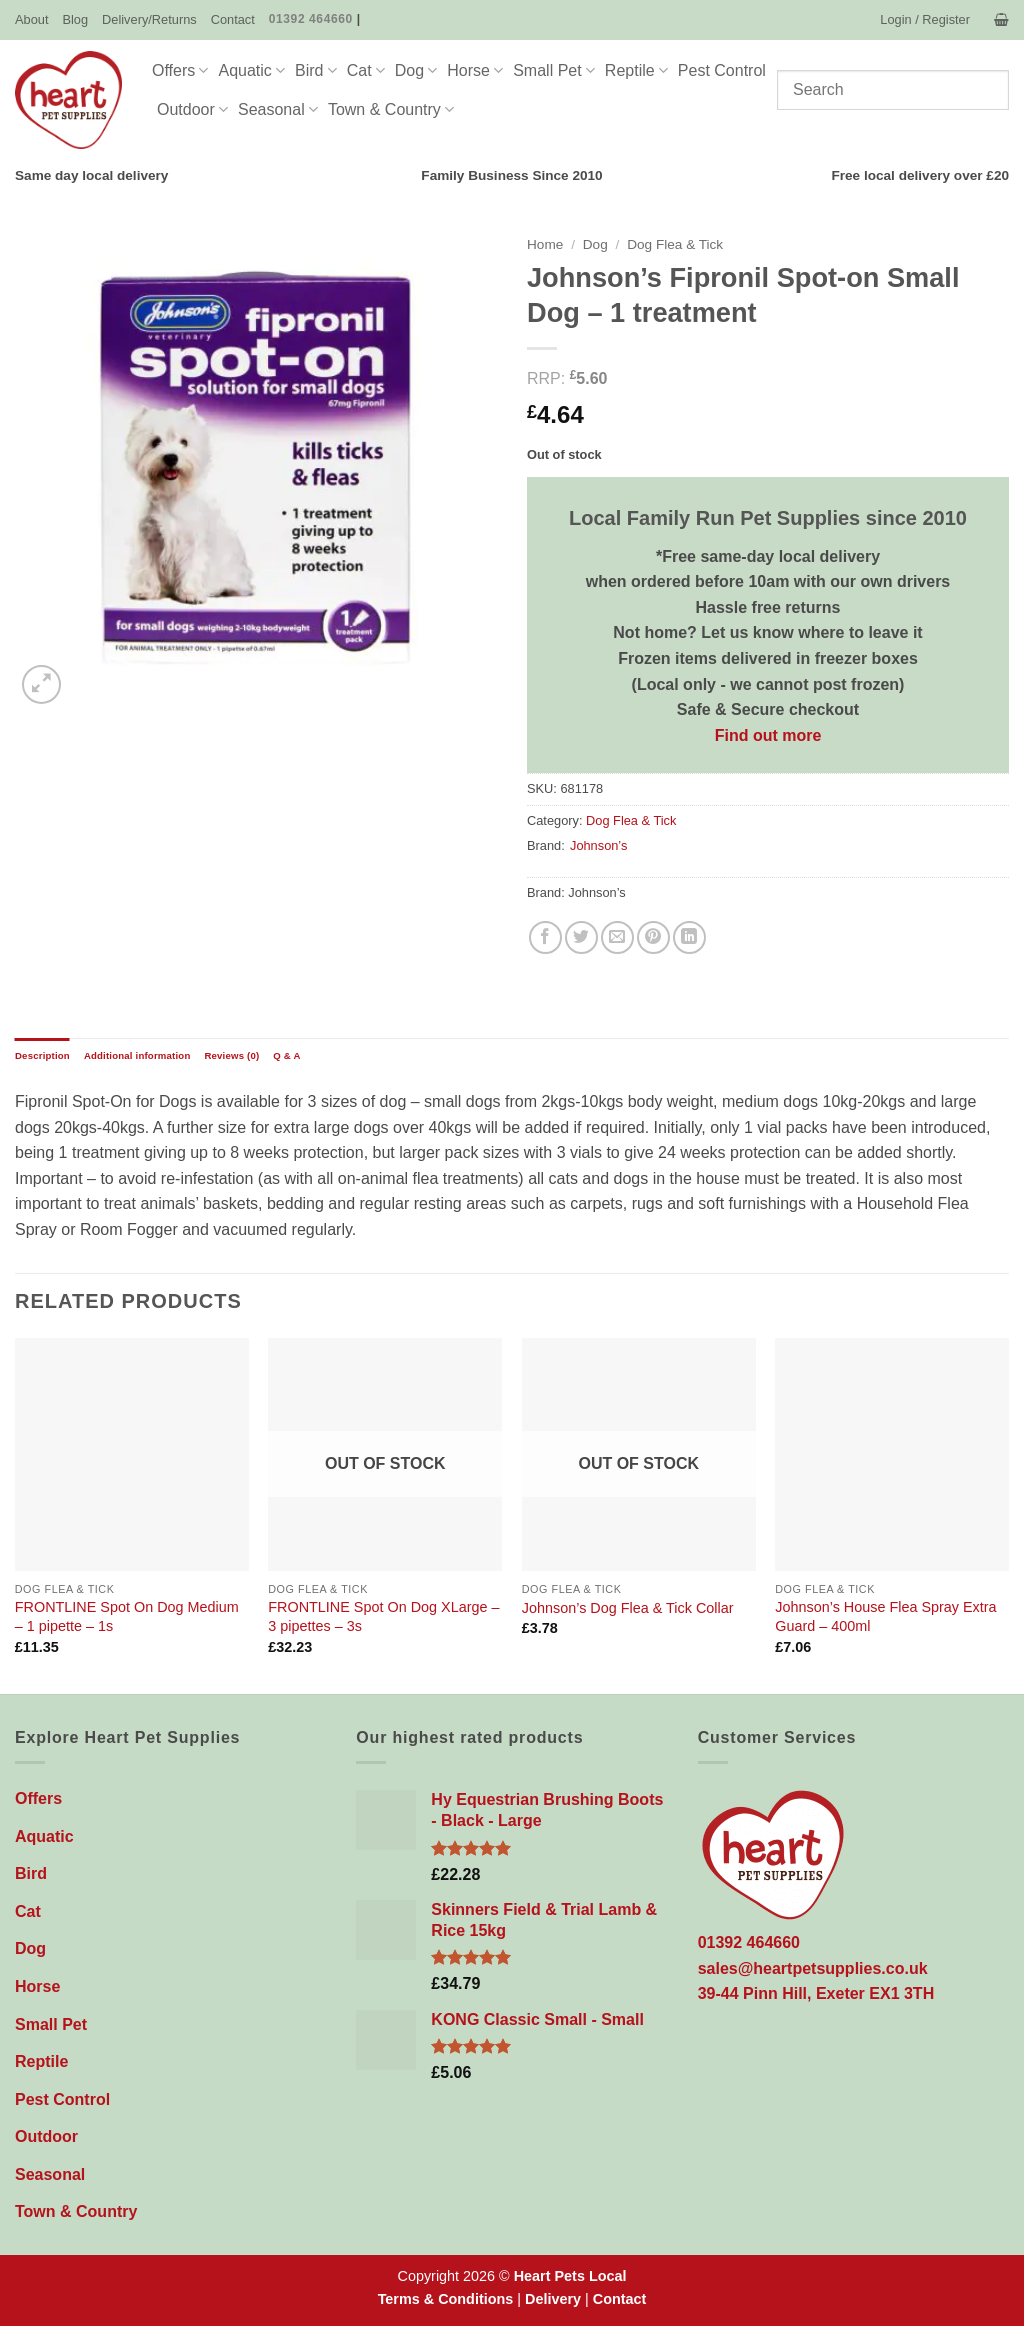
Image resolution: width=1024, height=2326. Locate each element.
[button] (925, 20)
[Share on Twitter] (581, 937)
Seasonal (278, 109)
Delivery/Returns (149, 19)
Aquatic (251, 70)
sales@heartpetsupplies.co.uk (813, 1968)
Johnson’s (598, 845)
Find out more (768, 735)
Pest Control (722, 70)
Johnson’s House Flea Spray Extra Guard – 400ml (885, 1616)
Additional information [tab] (137, 1055)
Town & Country (391, 109)
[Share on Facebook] (545, 937)
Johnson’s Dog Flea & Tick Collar (628, 1608)
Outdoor (192, 109)
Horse (475, 70)
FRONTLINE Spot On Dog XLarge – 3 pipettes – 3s (383, 1616)
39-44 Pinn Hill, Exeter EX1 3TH (816, 1993)
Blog (75, 19)
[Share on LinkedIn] (689, 937)
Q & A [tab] (286, 1055)
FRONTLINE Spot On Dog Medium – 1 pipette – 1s (127, 1616)
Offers (180, 70)
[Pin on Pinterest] (653, 937)
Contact (233, 19)
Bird (316, 70)
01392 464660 (311, 19)
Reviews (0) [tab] (231, 1055)
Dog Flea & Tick (675, 244)
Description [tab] (42, 1055)
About (31, 19)
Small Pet (554, 70)
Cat (366, 70)
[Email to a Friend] (617, 937)
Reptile (636, 70)
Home (545, 244)
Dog (416, 70)
